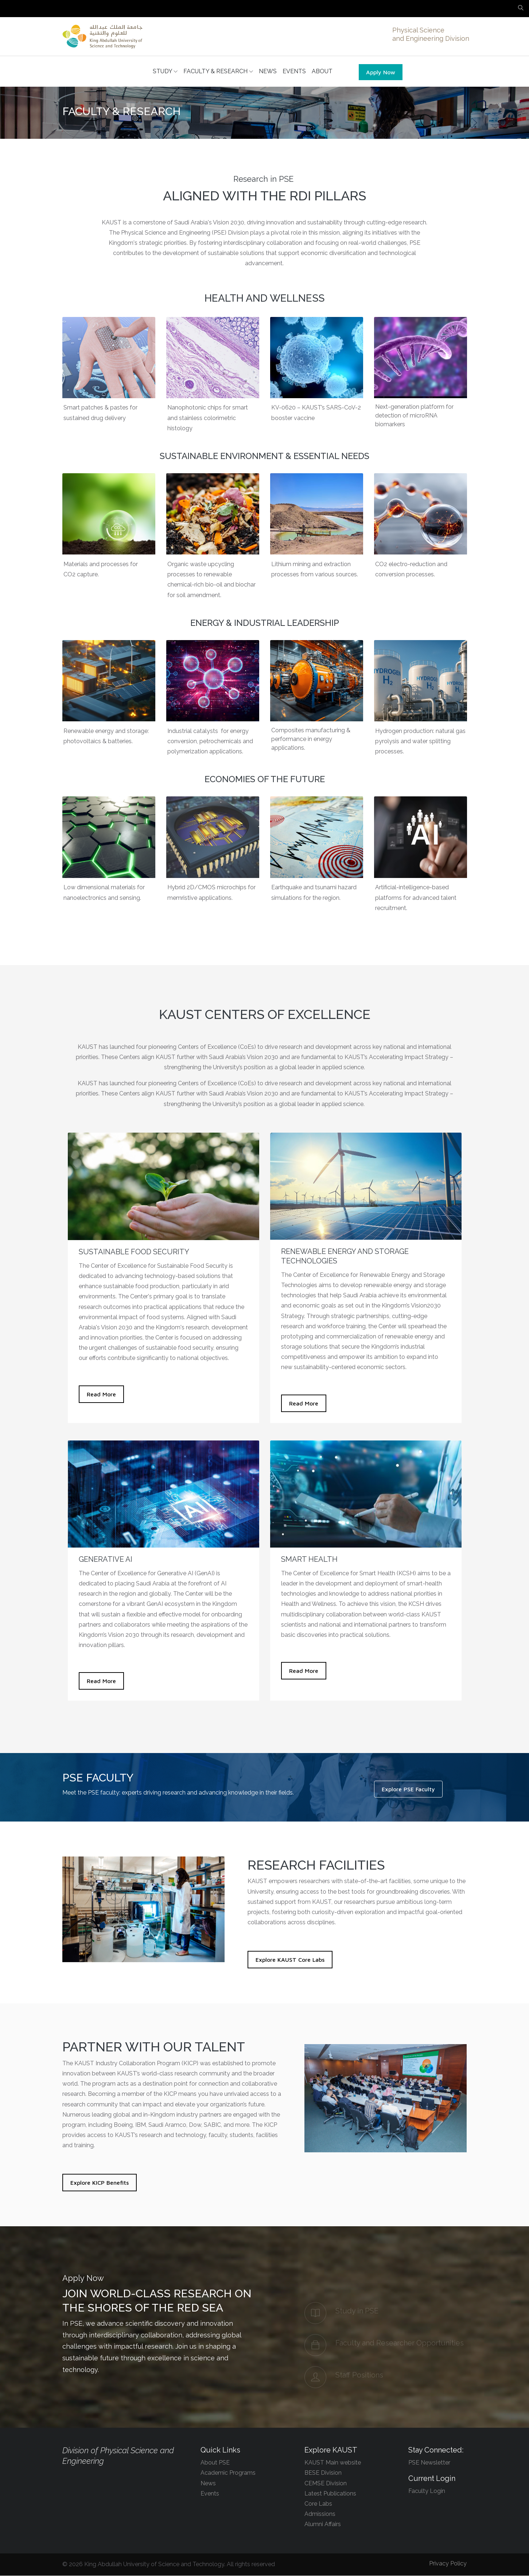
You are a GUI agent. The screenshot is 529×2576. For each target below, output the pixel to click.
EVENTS (294, 71)
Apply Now (380, 72)
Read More (101, 1394)
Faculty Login (426, 2491)
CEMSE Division (325, 2483)
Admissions (319, 2514)
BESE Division (323, 2473)
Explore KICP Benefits (99, 2183)
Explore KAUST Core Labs (290, 1960)
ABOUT (322, 71)
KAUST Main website (332, 2463)
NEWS (268, 71)
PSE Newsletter (429, 2463)
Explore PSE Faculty (408, 1790)
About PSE (215, 2463)
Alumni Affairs (322, 2524)
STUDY (165, 71)
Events (210, 2493)
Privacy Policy (448, 2564)
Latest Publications (330, 2493)
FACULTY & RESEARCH (218, 71)
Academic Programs (228, 2473)
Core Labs (318, 2504)
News (208, 2483)
